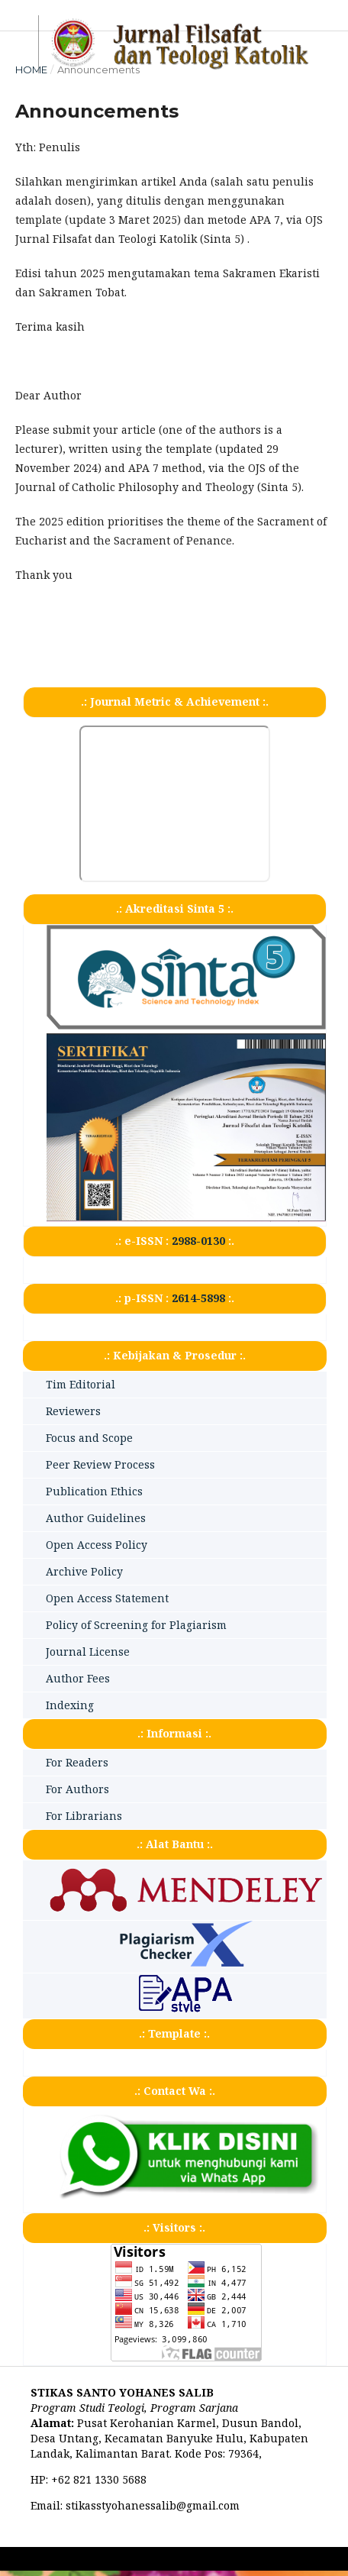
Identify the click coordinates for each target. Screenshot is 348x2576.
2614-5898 (198, 1298)
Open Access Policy (96, 1544)
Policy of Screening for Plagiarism (136, 1625)
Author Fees (78, 1678)
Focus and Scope (89, 1437)
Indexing (70, 1705)
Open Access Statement (107, 1598)
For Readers (77, 1762)
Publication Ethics (94, 1491)
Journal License (88, 1651)
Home (31, 69)
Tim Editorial (80, 1384)
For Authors (77, 1789)
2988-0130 (198, 1240)
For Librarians (84, 1815)
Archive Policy (84, 1571)
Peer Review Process (100, 1464)
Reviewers (73, 1411)
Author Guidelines (96, 1518)
